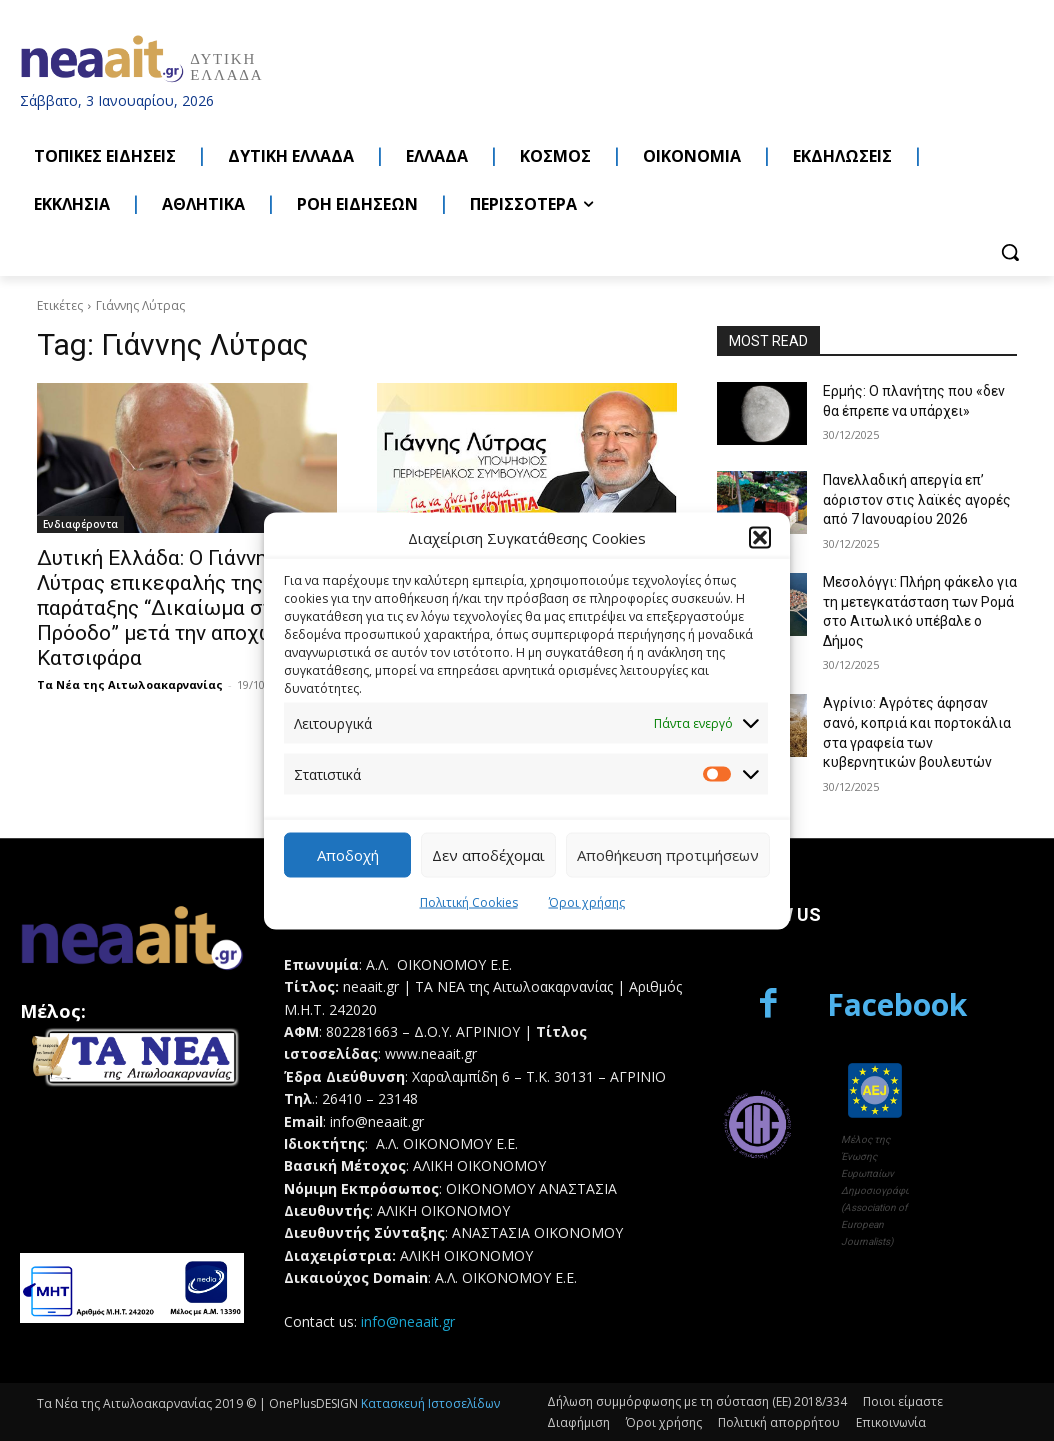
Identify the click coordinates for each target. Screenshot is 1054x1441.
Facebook (897, 1004)
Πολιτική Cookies (469, 901)
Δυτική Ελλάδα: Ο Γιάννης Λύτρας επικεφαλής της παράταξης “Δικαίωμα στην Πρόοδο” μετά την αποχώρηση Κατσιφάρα (179, 608)
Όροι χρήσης (587, 901)
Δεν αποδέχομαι (488, 855)
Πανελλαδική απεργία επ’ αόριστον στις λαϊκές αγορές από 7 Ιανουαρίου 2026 (917, 499)
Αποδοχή (348, 855)
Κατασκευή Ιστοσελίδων (430, 1403)
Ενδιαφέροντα (80, 524)
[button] (760, 538)
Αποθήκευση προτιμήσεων (668, 855)
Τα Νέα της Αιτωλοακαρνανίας (130, 684)
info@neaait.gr (408, 1321)
